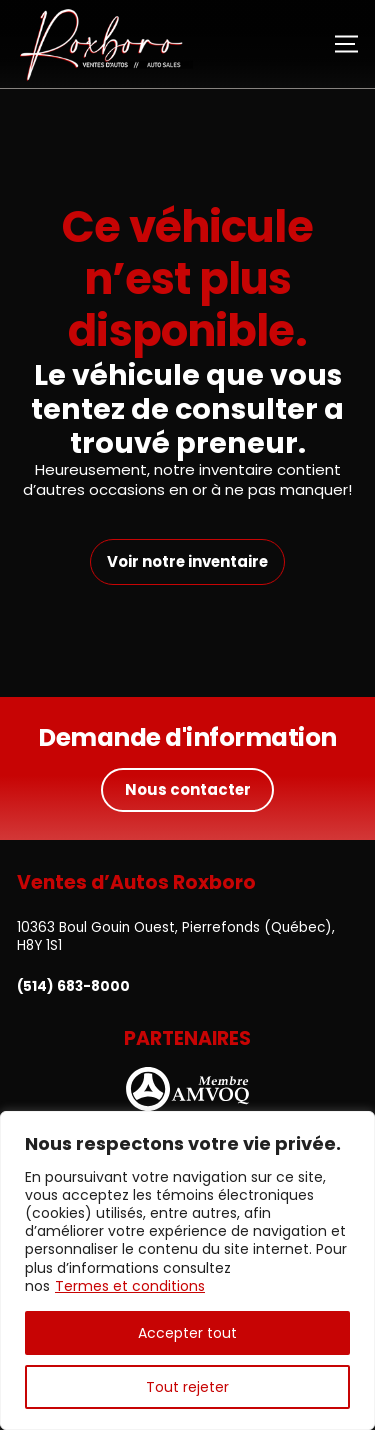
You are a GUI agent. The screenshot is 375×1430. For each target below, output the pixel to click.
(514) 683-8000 (73, 987)
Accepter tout (187, 1333)
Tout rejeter (187, 1387)
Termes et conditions (130, 1286)
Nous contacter (188, 789)
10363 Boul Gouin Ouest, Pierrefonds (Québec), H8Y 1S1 (176, 936)
